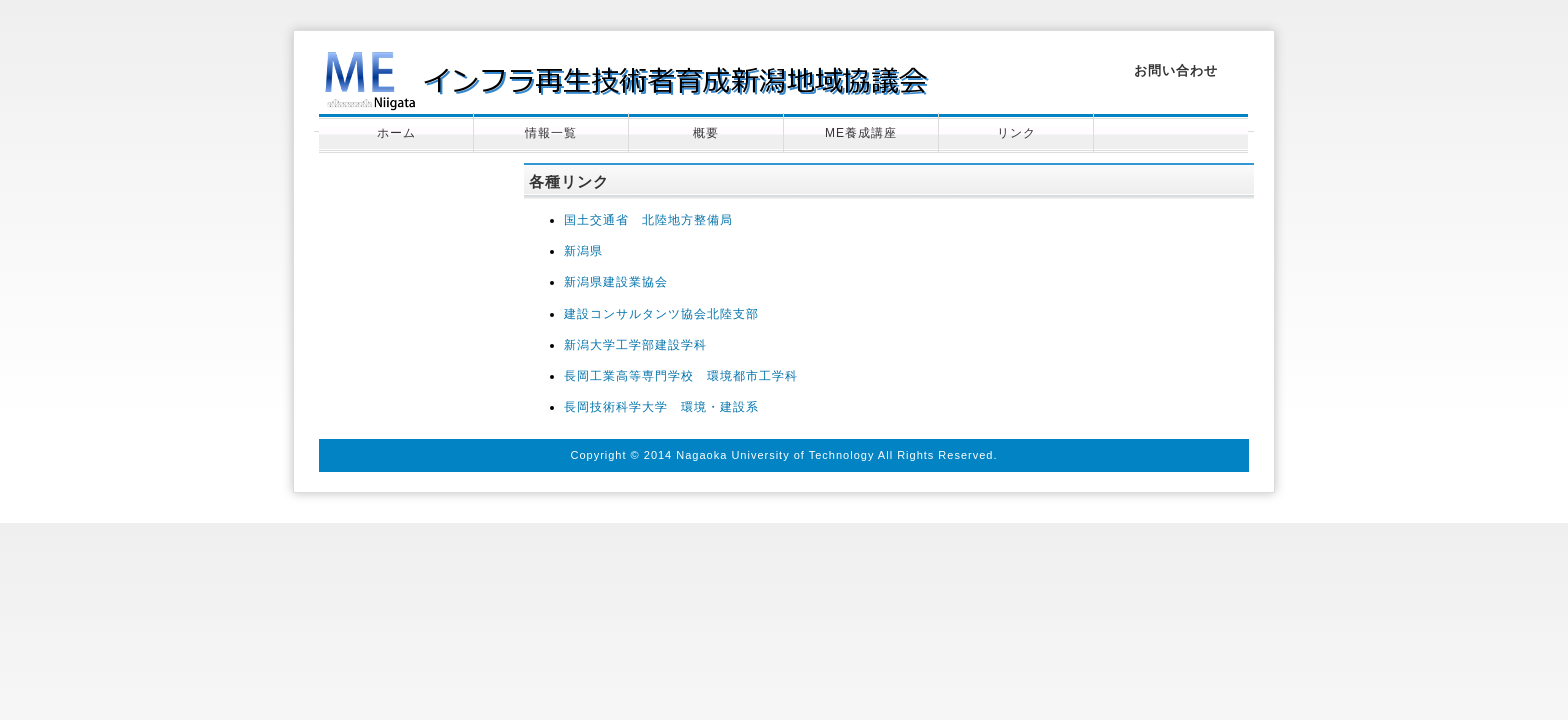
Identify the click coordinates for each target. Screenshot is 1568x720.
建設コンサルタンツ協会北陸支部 (661, 314)
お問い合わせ (1176, 70)
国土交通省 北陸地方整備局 (648, 220)
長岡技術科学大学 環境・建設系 (661, 407)
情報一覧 (551, 133)
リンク (1016, 133)
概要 (706, 133)
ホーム (396, 133)
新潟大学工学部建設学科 (635, 345)
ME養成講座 (861, 133)
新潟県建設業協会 (616, 282)
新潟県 (583, 251)
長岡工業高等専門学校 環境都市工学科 (681, 376)
